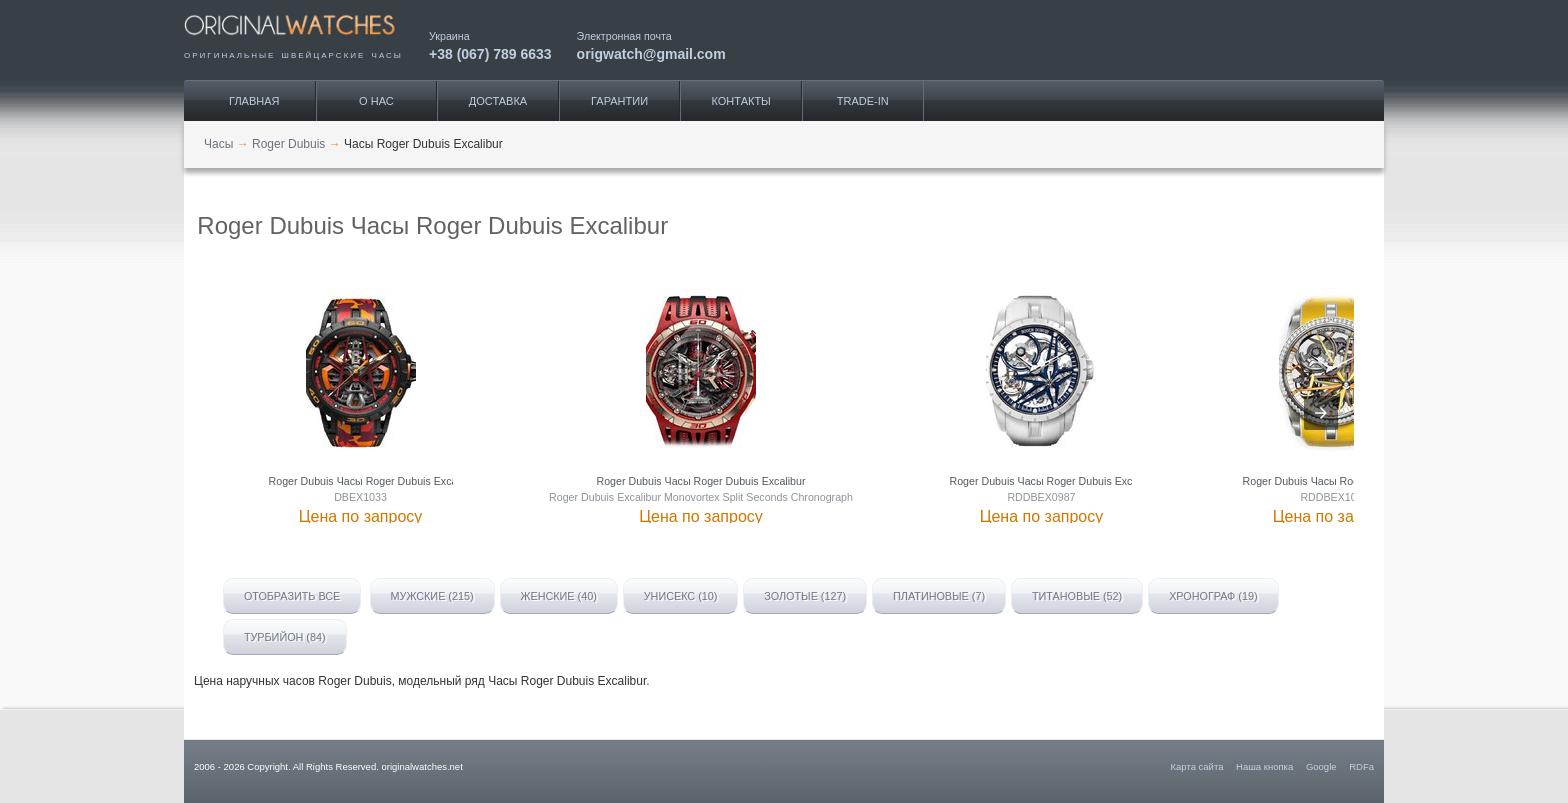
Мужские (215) (432, 596)
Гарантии (619, 101)
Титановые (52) (1077, 596)
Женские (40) (559, 596)
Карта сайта (1197, 766)
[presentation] (1321, 413)
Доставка (498, 101)
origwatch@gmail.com (651, 53)
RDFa (1361, 766)
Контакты (741, 101)
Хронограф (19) (1213, 596)
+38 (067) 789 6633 (490, 53)
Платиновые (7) (939, 596)
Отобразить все (292, 596)
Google (1321, 766)
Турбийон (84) (285, 637)
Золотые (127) (805, 596)
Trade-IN (863, 101)
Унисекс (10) (681, 596)
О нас (376, 101)
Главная (254, 101)
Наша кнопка (1264, 766)
